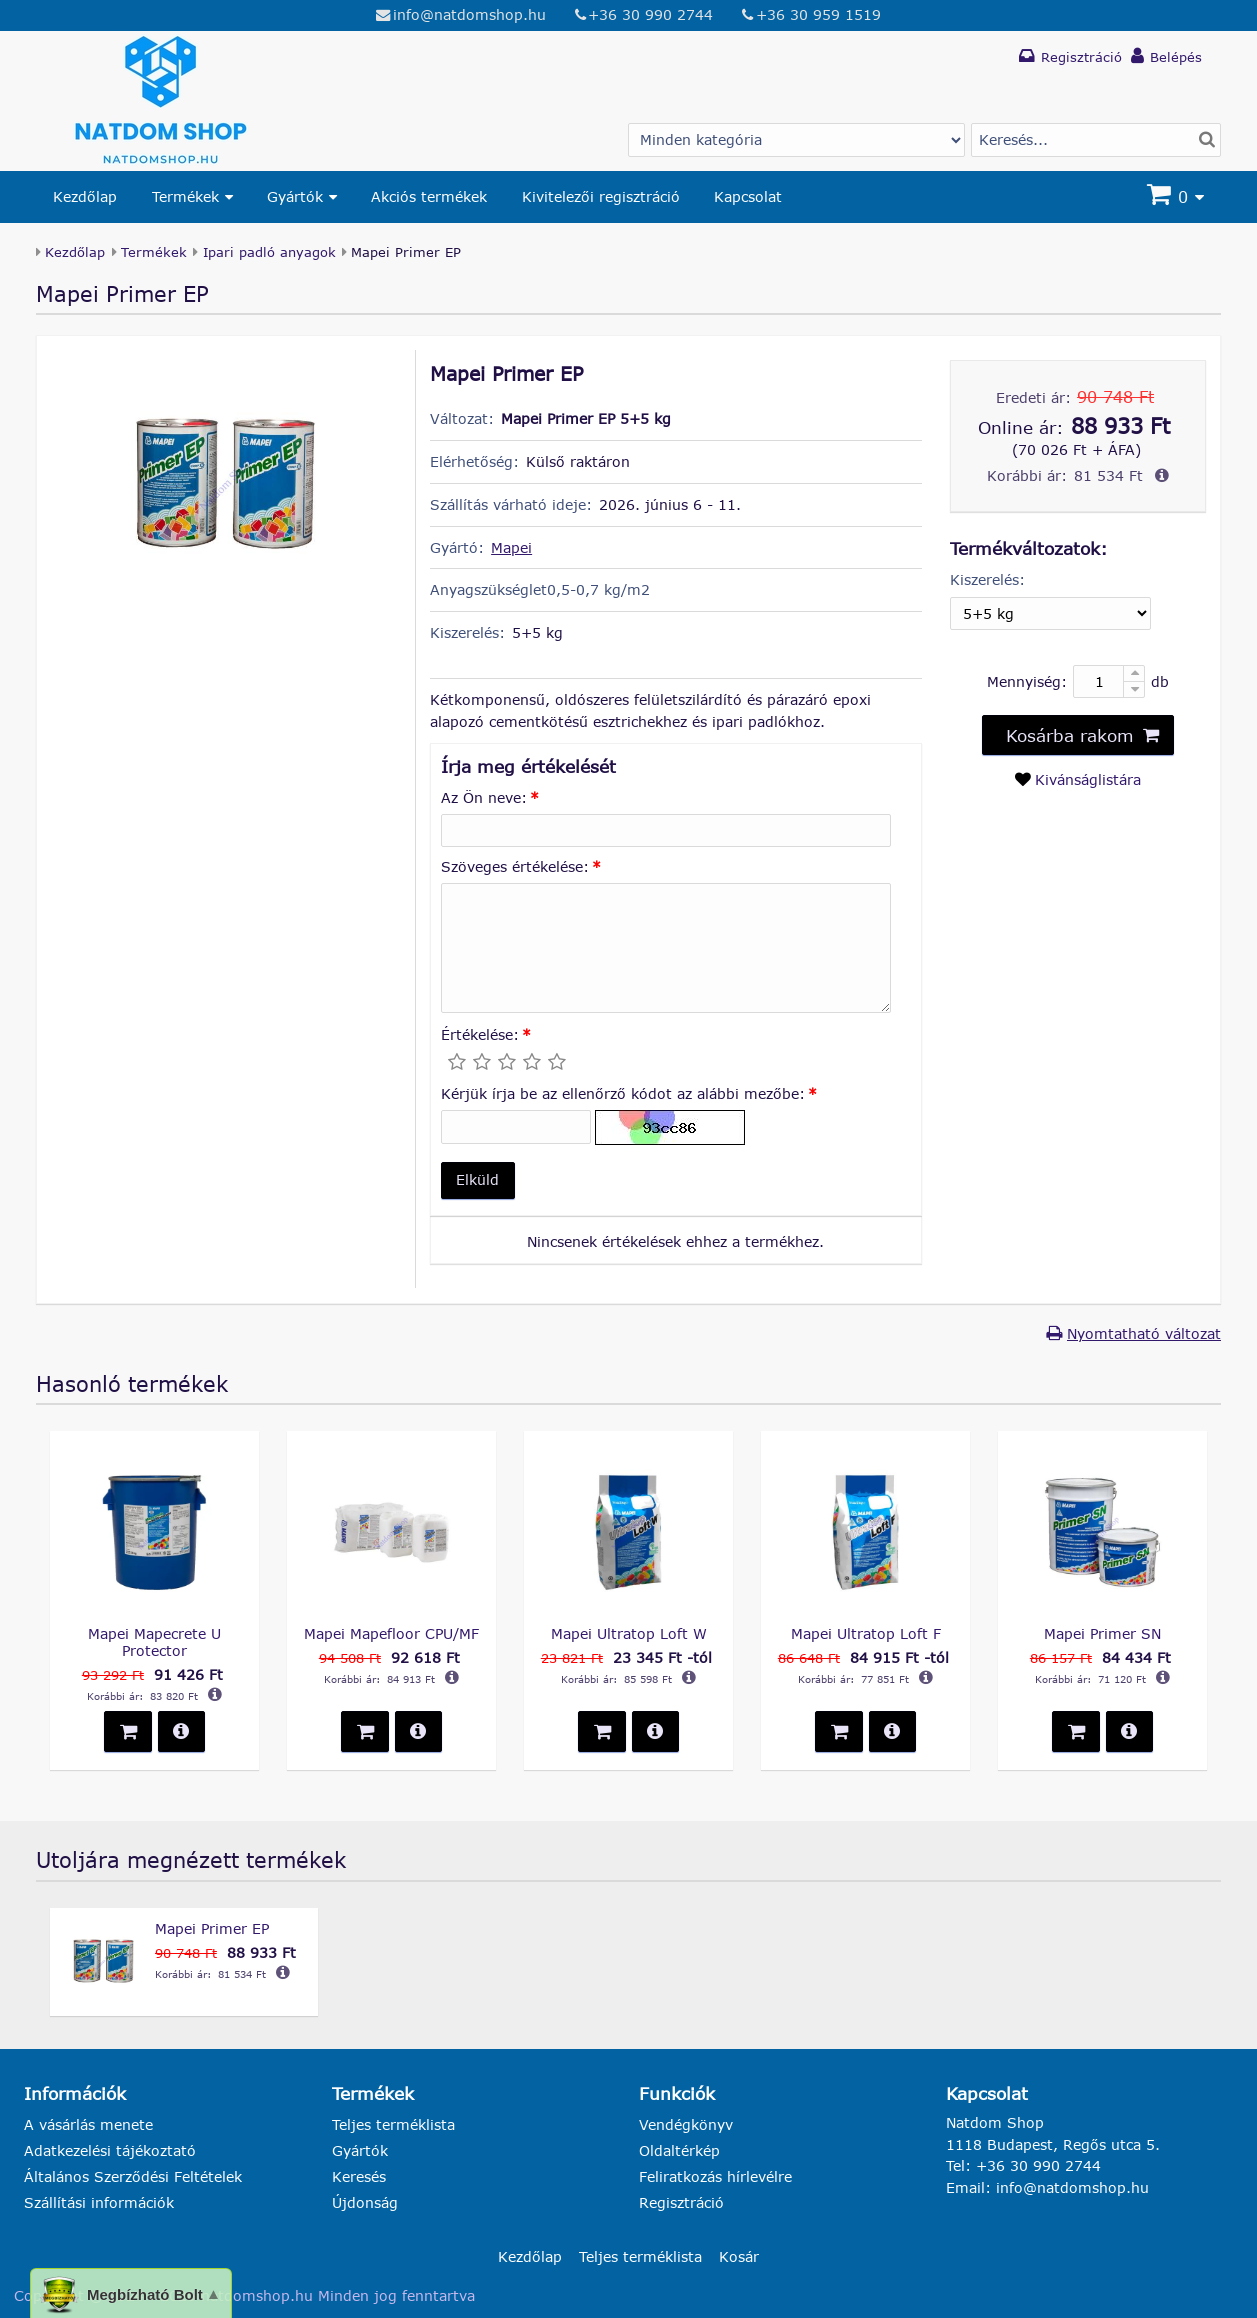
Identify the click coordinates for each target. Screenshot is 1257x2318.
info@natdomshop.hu (469, 14)
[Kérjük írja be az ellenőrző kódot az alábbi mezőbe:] (516, 1127)
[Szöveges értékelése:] (666, 948)
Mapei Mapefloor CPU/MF (391, 1633)
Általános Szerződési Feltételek (133, 2176)
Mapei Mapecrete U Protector (154, 1642)
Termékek (185, 196)
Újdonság (365, 2202)
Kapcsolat (748, 196)
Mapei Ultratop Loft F (866, 1633)
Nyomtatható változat (1144, 1333)
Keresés (359, 2176)
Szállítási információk (99, 2202)
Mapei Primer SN (1102, 1633)
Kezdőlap (85, 196)
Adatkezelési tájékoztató (110, 2150)
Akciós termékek (429, 196)
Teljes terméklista (393, 2124)
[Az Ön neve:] (666, 831)
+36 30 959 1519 (818, 14)
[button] (478, 1180)
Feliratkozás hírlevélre (715, 2176)
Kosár (739, 2256)
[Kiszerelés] (1050, 614)
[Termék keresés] (1096, 140)
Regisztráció (681, 2202)
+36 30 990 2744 (650, 14)
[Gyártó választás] (796, 140)
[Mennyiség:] (1109, 681)
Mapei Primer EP (212, 1928)
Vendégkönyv (686, 2124)
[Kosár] (1177, 197)
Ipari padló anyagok (269, 252)
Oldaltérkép (679, 2150)
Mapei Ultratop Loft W (629, 1633)
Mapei (511, 547)
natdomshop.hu (257, 2295)
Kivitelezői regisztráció (601, 196)
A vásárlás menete (88, 2124)
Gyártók (295, 196)
